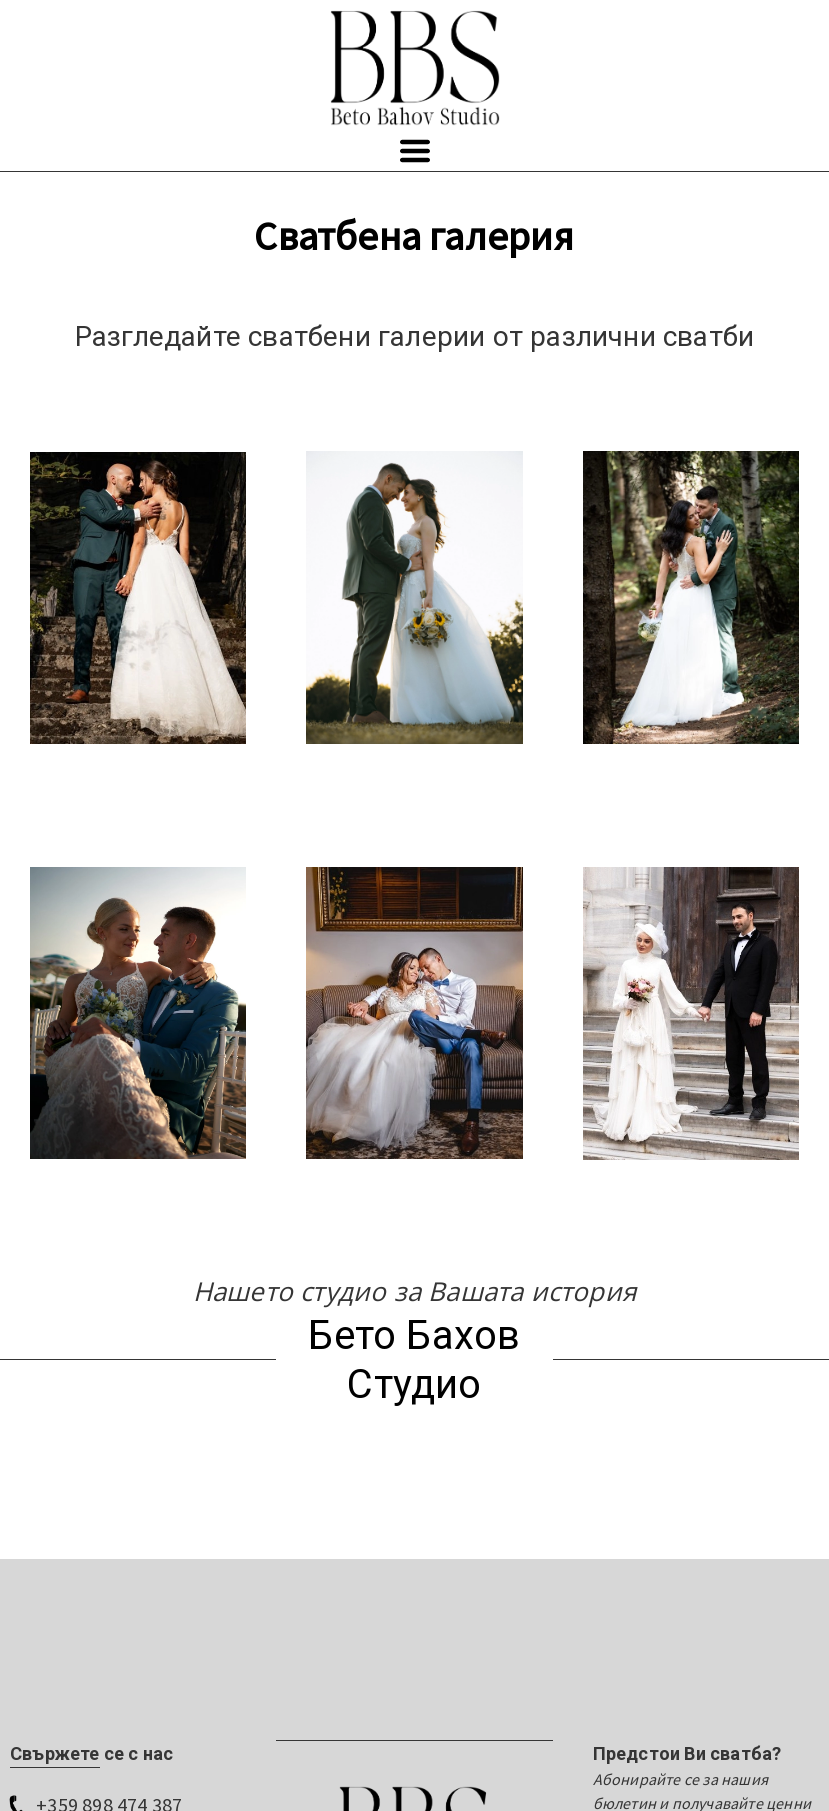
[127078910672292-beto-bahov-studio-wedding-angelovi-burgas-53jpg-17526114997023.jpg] (138, 1013)
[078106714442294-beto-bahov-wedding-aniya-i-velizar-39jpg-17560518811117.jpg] (414, 597)
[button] (415, 151)
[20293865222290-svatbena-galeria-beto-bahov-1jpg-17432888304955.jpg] (138, 598)
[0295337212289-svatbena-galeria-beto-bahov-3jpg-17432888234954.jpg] (691, 597)
